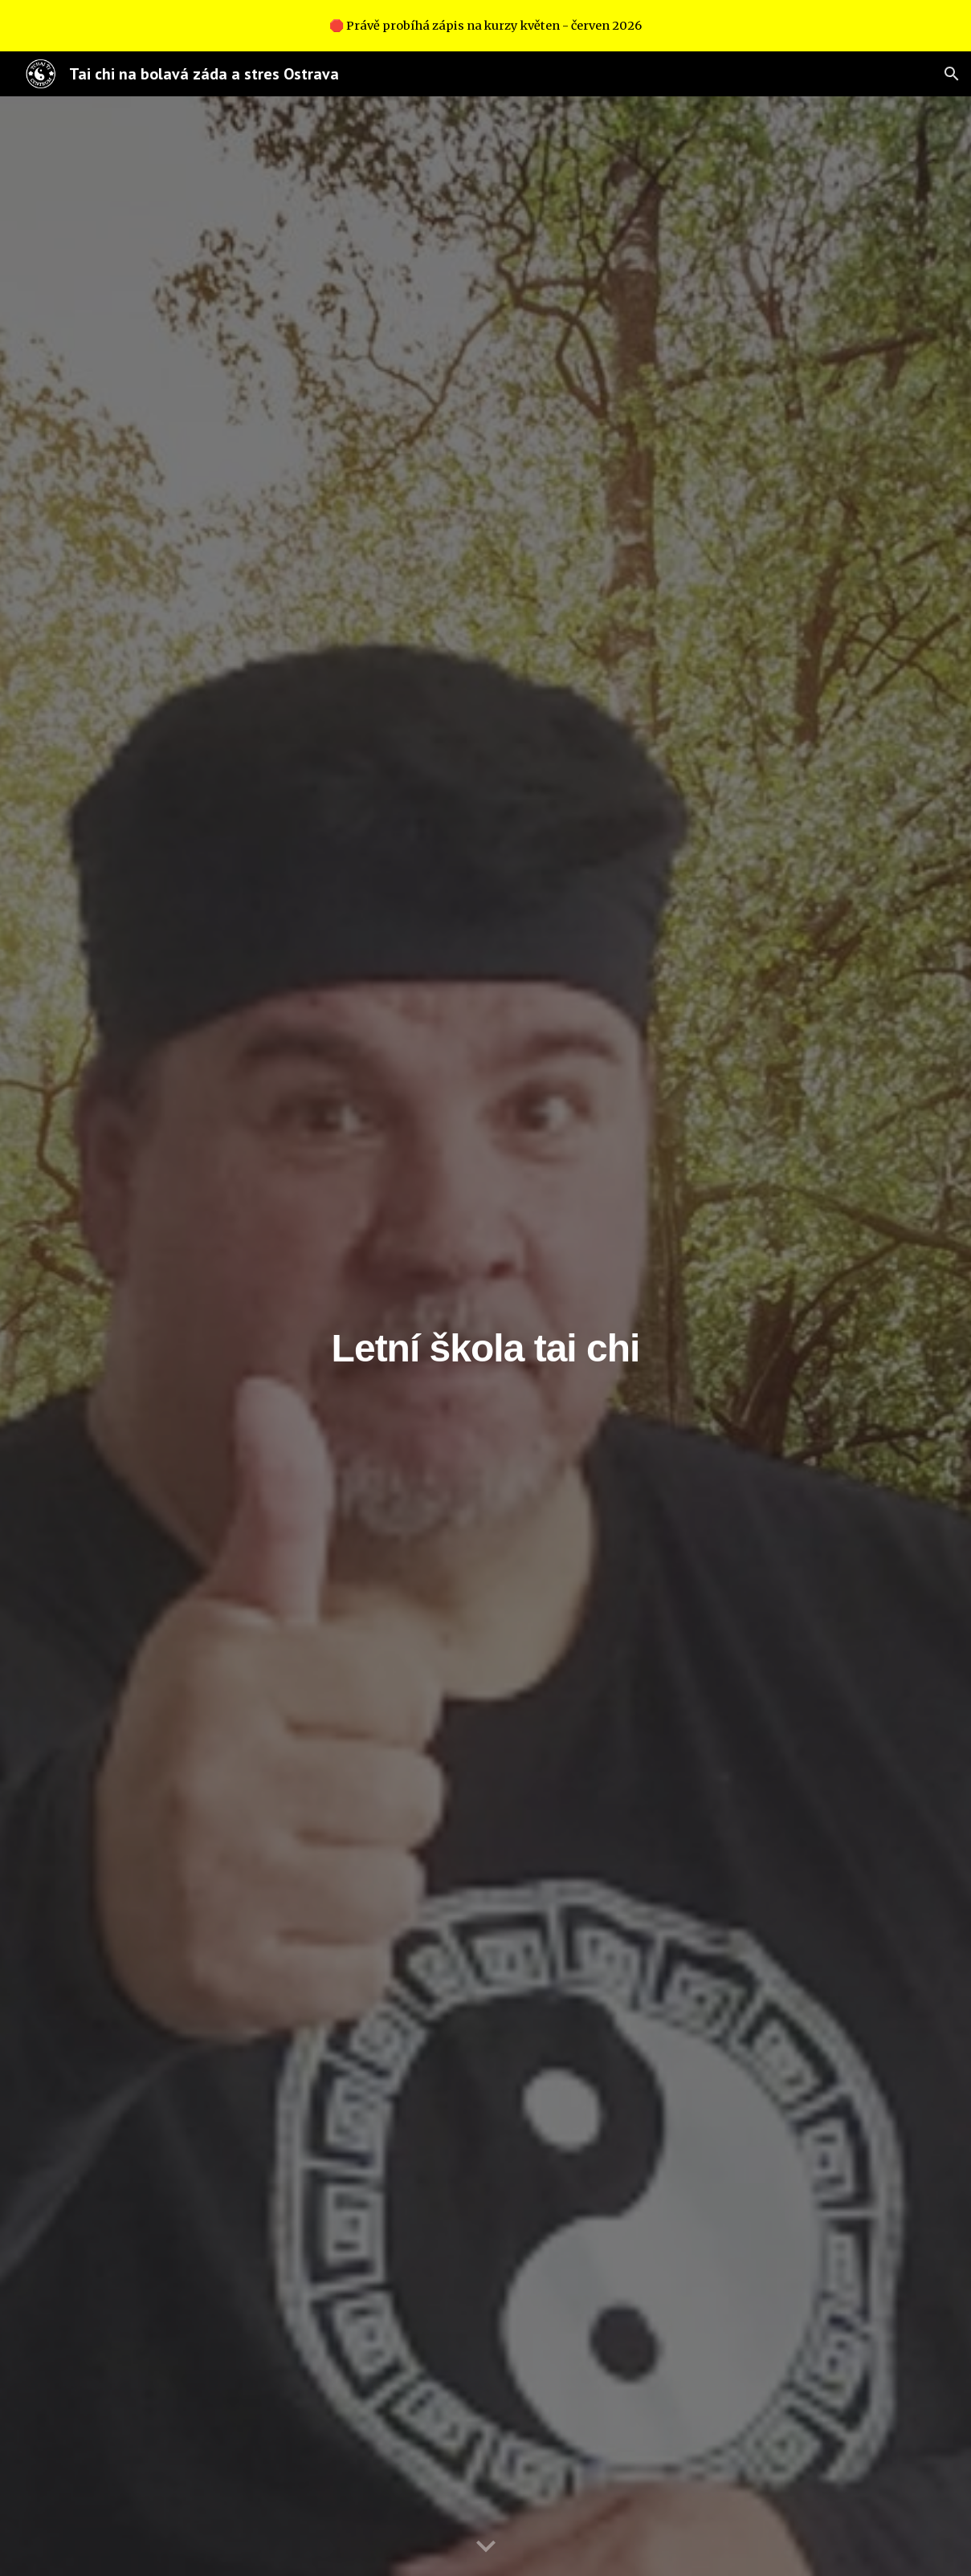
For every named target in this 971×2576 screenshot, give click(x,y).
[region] (485, 25)
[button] (951, 74)
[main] (485, 1336)
